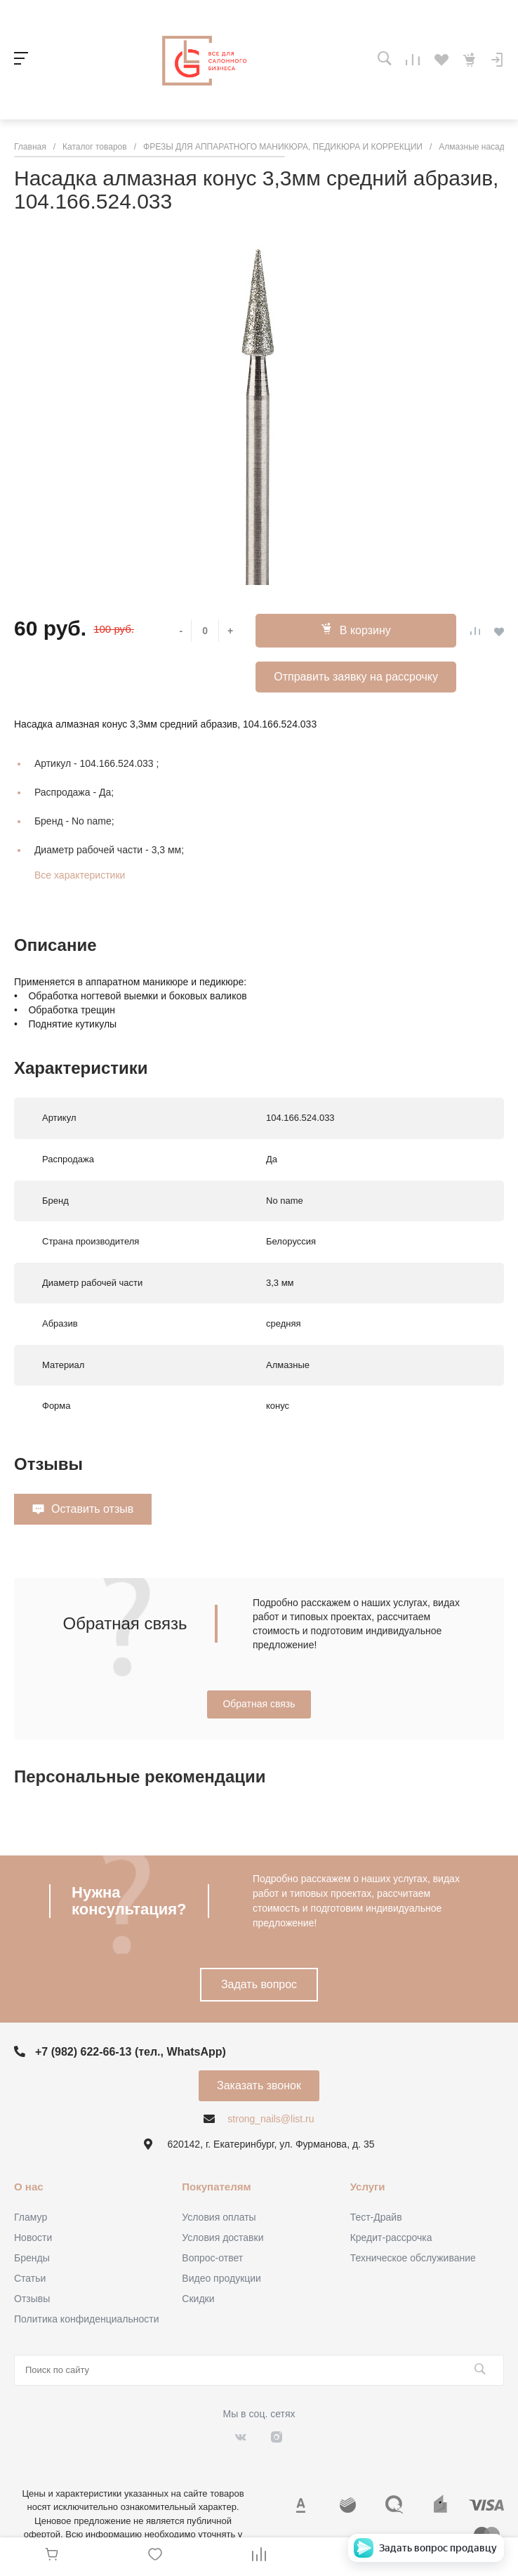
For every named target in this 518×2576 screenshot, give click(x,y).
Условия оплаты (218, 2217)
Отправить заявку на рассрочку (356, 677)
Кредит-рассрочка (391, 2237)
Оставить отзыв (92, 1509)
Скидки (198, 2298)
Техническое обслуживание (413, 2257)
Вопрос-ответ (212, 2257)
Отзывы (32, 2298)
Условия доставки (222, 2237)
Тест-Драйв (376, 2217)
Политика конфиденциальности (86, 2319)
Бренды (32, 2257)
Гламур (30, 2217)
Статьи (30, 2278)
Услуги (367, 2187)
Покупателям (216, 2187)
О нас (29, 2187)
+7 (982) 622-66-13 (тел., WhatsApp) (130, 2052)
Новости (33, 2237)
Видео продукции (221, 2278)
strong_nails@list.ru (270, 2118)
